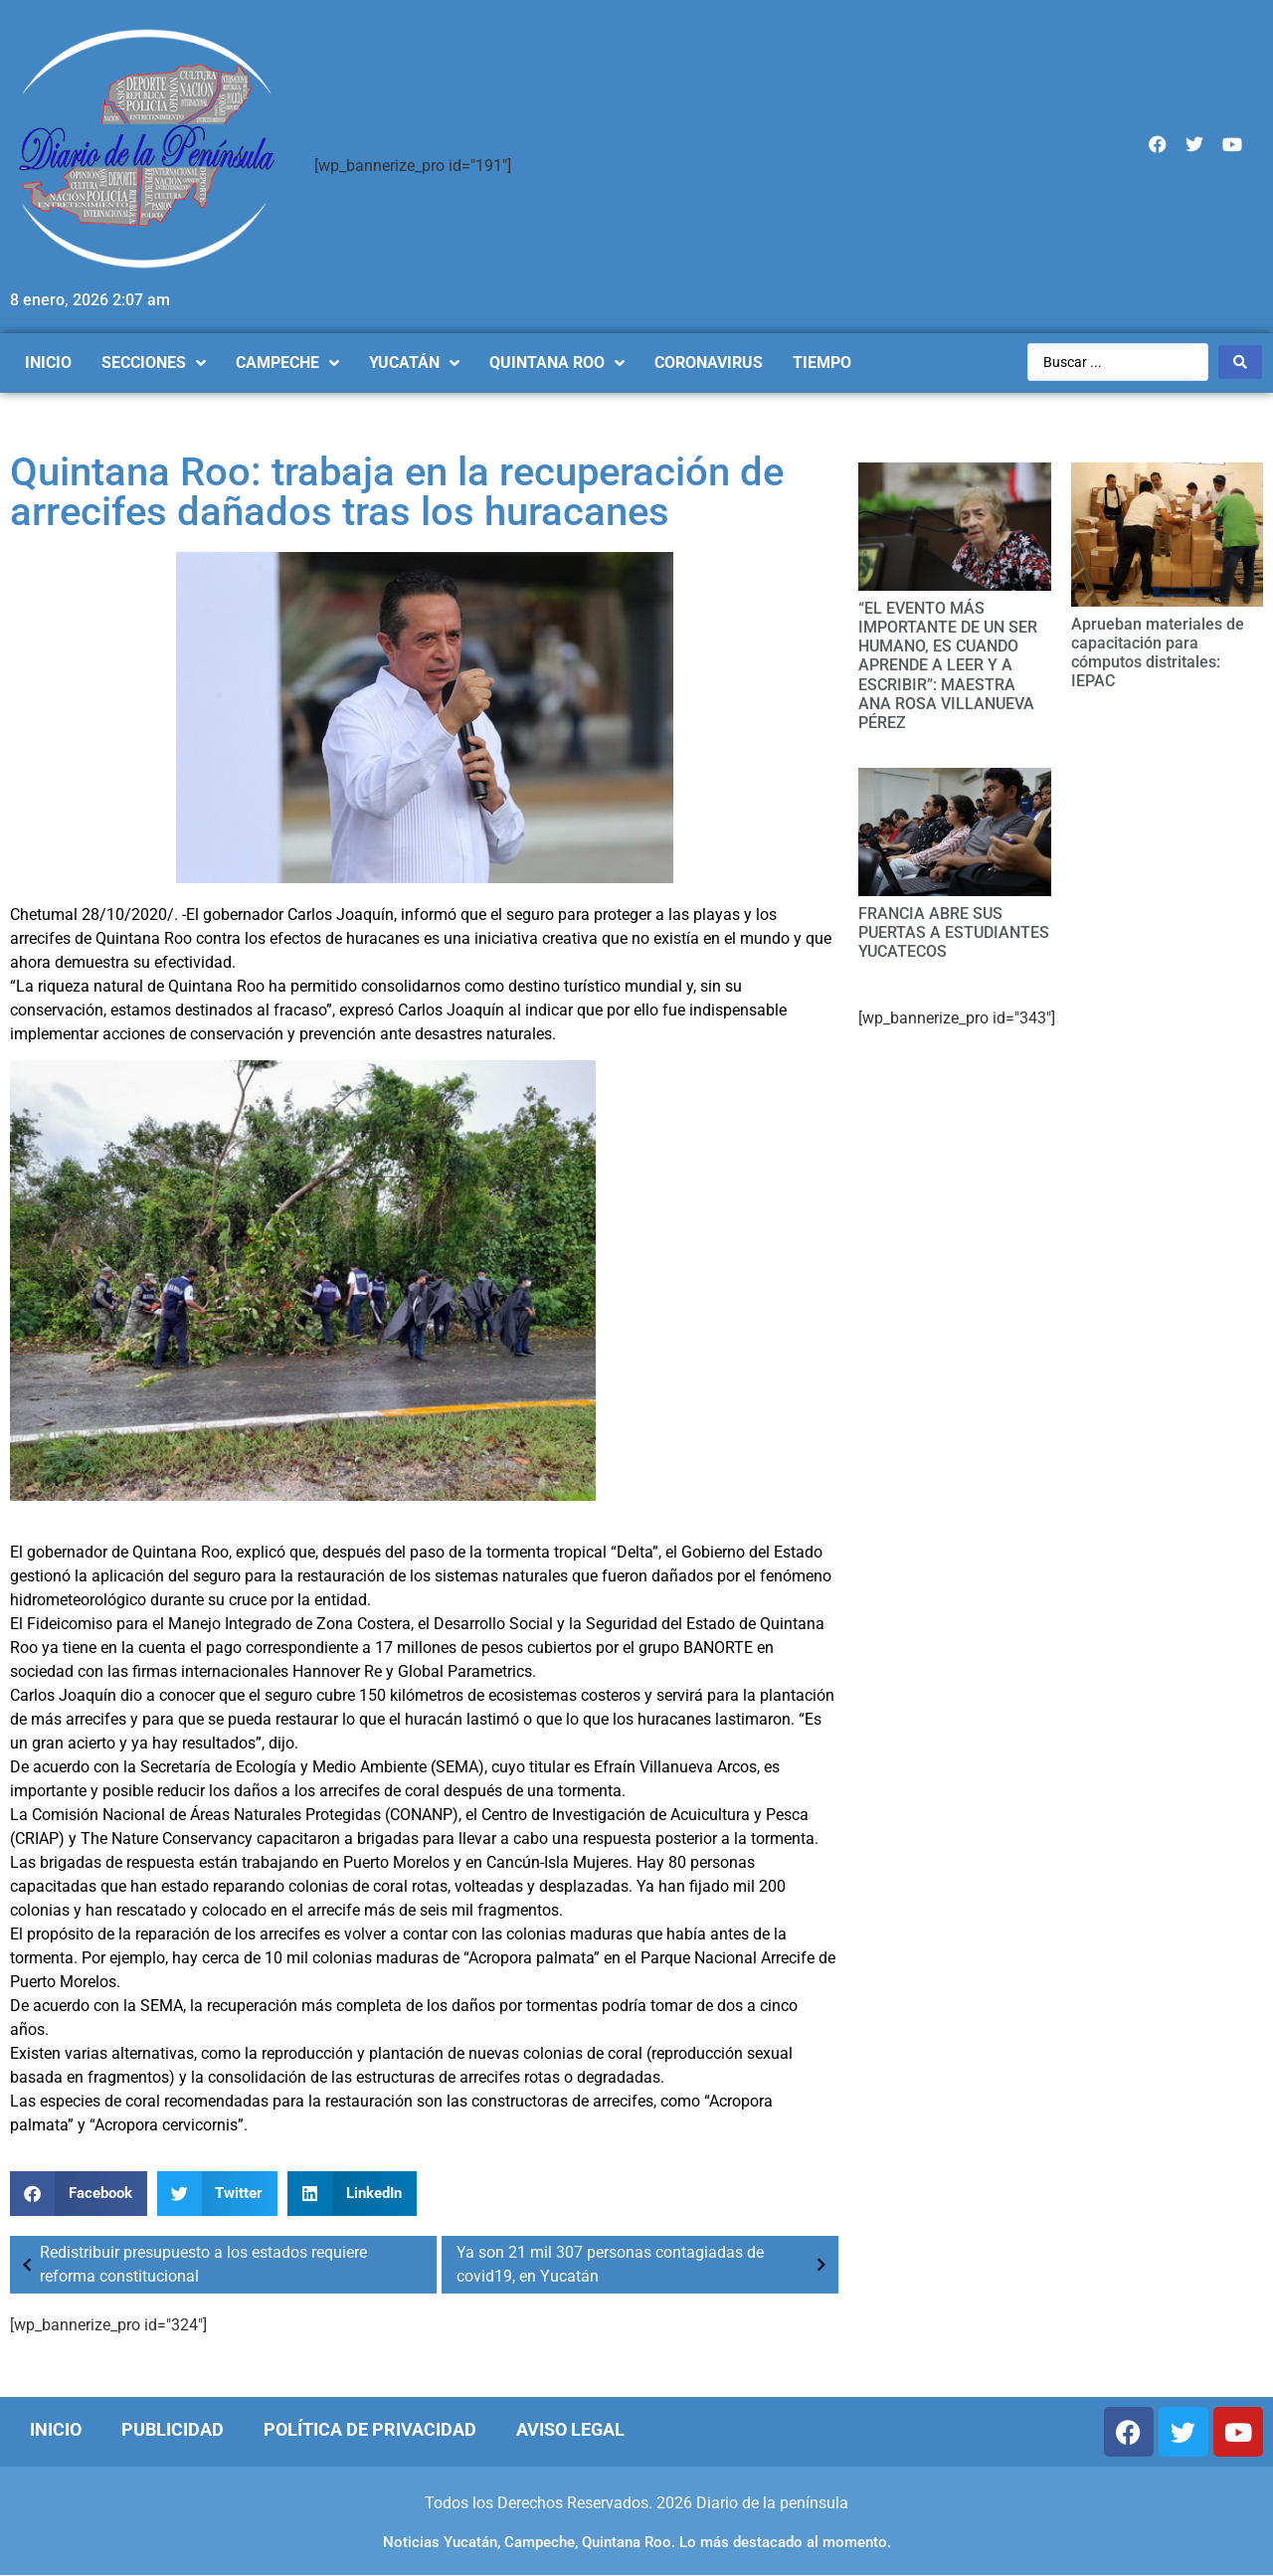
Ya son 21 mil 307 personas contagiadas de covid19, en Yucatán (645, 2264)
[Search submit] (1240, 362)
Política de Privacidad (370, 2429)
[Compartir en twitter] (217, 2193)
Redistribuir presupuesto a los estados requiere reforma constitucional (191, 2264)
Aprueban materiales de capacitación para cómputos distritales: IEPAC (1157, 653)
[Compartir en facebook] (78, 2193)
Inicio (56, 2429)
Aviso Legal (570, 2429)
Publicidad (172, 2429)
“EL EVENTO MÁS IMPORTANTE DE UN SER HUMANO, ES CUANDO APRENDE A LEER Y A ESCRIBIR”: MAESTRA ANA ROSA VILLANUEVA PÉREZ (947, 665)
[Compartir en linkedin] (352, 2193)
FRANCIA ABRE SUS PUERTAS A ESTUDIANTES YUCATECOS (953, 932)
